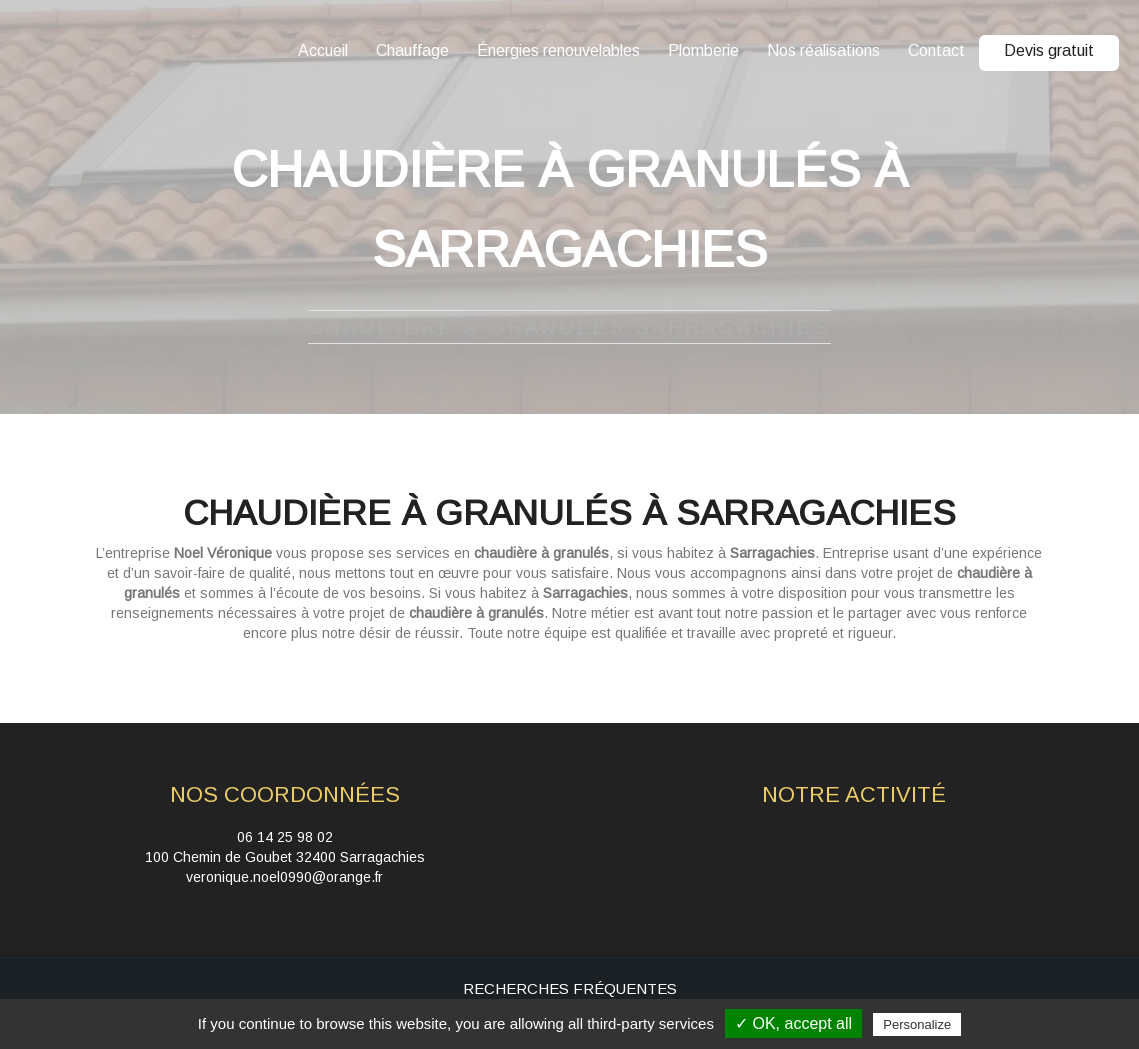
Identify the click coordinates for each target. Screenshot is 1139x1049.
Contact (936, 50)
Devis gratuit (1049, 50)
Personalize (917, 1024)
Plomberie (703, 50)
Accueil (323, 50)
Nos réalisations (823, 50)
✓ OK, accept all (793, 1023)
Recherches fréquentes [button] (570, 988)
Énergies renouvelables (558, 50)
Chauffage (412, 50)
